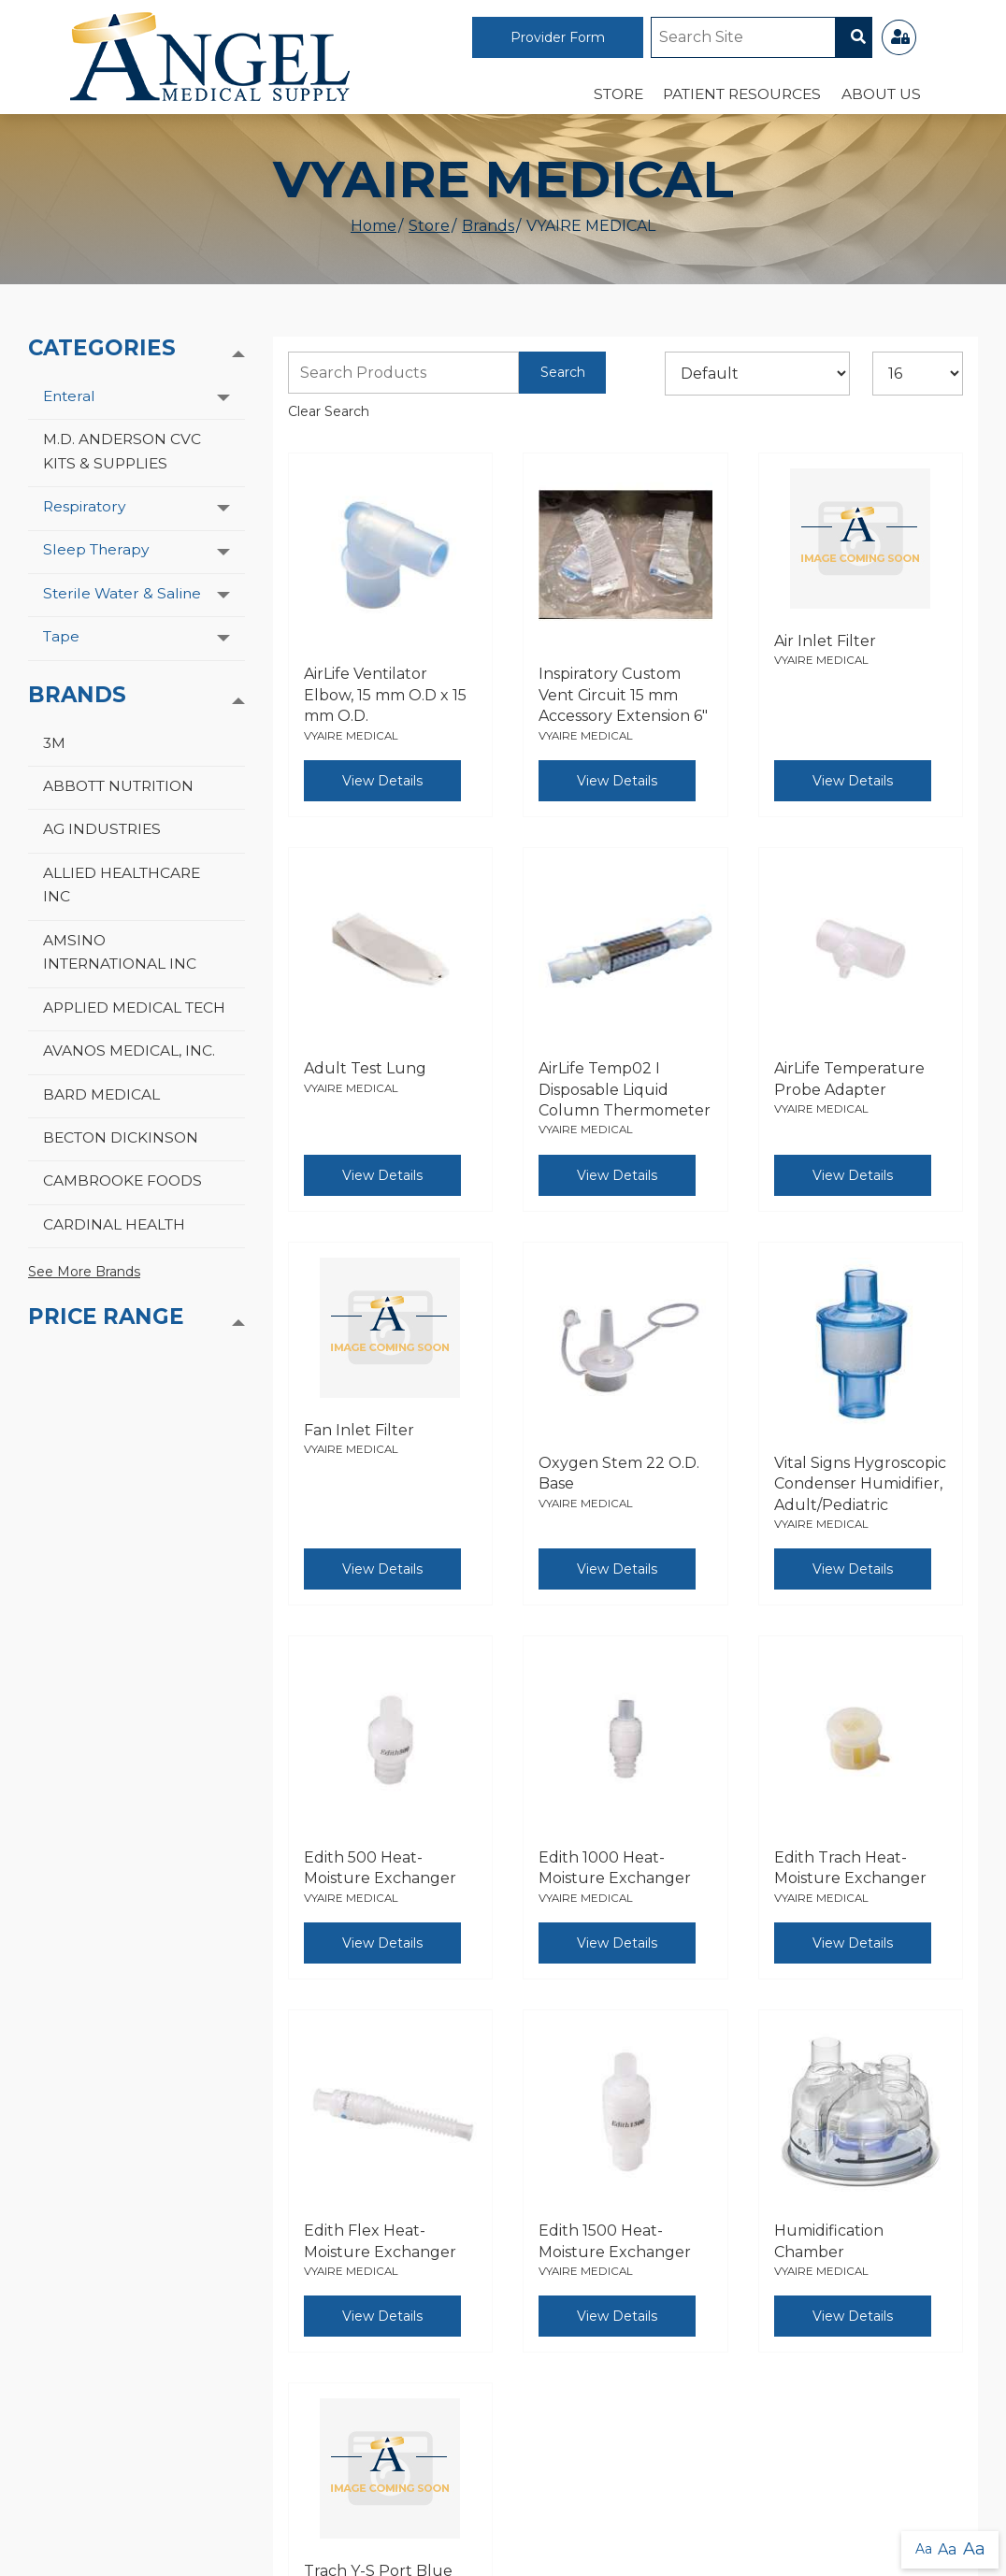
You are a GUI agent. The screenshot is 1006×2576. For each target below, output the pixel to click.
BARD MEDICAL (101, 1094)
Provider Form (557, 37)
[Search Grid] (404, 373)
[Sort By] (757, 374)
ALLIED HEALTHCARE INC (121, 885)
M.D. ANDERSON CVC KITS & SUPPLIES (122, 451)
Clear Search (328, 411)
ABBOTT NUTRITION (118, 786)
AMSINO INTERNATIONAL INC (119, 952)
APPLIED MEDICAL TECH (134, 1007)
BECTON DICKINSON (120, 1137)
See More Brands (84, 1271)
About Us (881, 94)
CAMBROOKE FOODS (122, 1180)
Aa (923, 2548)
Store (618, 94)
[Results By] (917, 374)
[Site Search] (743, 37)
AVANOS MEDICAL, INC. (129, 1050)
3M (54, 743)
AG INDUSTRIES (102, 829)
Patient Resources (742, 94)
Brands (488, 226)
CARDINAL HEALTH (114, 1224)
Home (373, 226)
